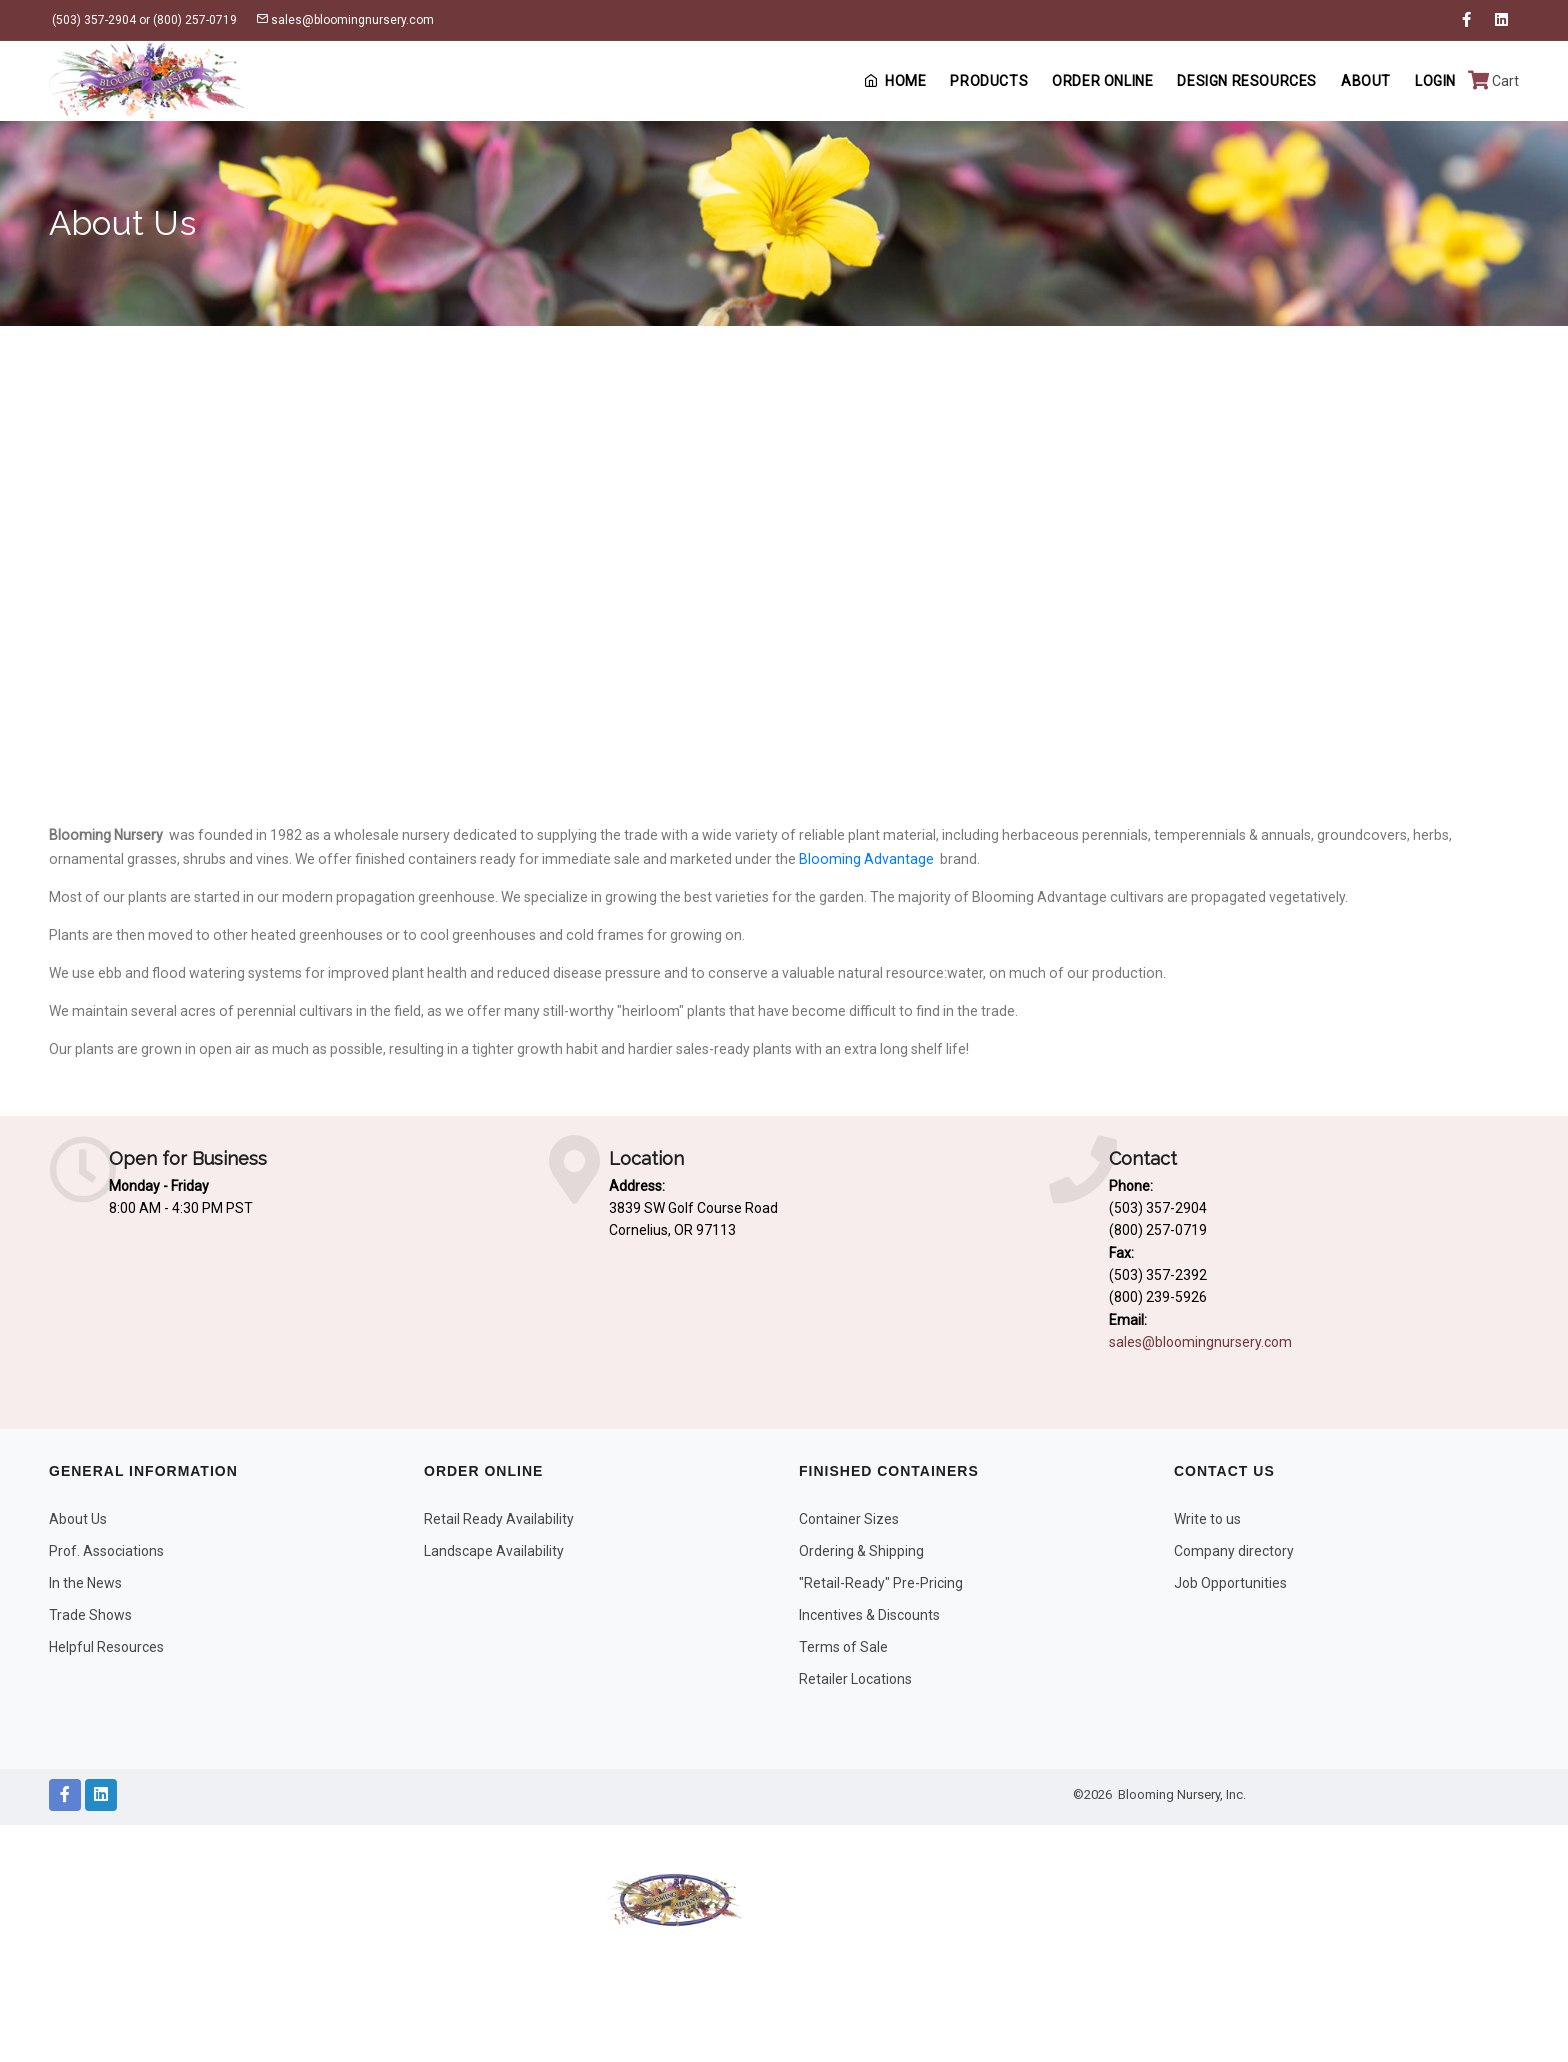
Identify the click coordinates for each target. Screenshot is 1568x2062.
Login (1435, 81)
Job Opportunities (1230, 1583)
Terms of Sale (843, 1647)
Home (895, 81)
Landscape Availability (494, 1551)
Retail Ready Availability (499, 1519)
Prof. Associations (106, 1551)
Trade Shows (90, 1615)
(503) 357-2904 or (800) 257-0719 (143, 20)
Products (989, 81)
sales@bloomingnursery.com (345, 20)
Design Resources (1247, 81)
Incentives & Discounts (869, 1615)
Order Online (1102, 81)
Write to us (1207, 1519)
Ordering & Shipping (861, 1551)
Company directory (1234, 1551)
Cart (1493, 81)
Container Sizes (849, 1519)
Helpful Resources (106, 1647)
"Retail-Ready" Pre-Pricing (881, 1583)
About (1366, 81)
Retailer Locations (855, 1679)
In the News (85, 1583)
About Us (78, 1519)
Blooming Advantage (866, 859)
